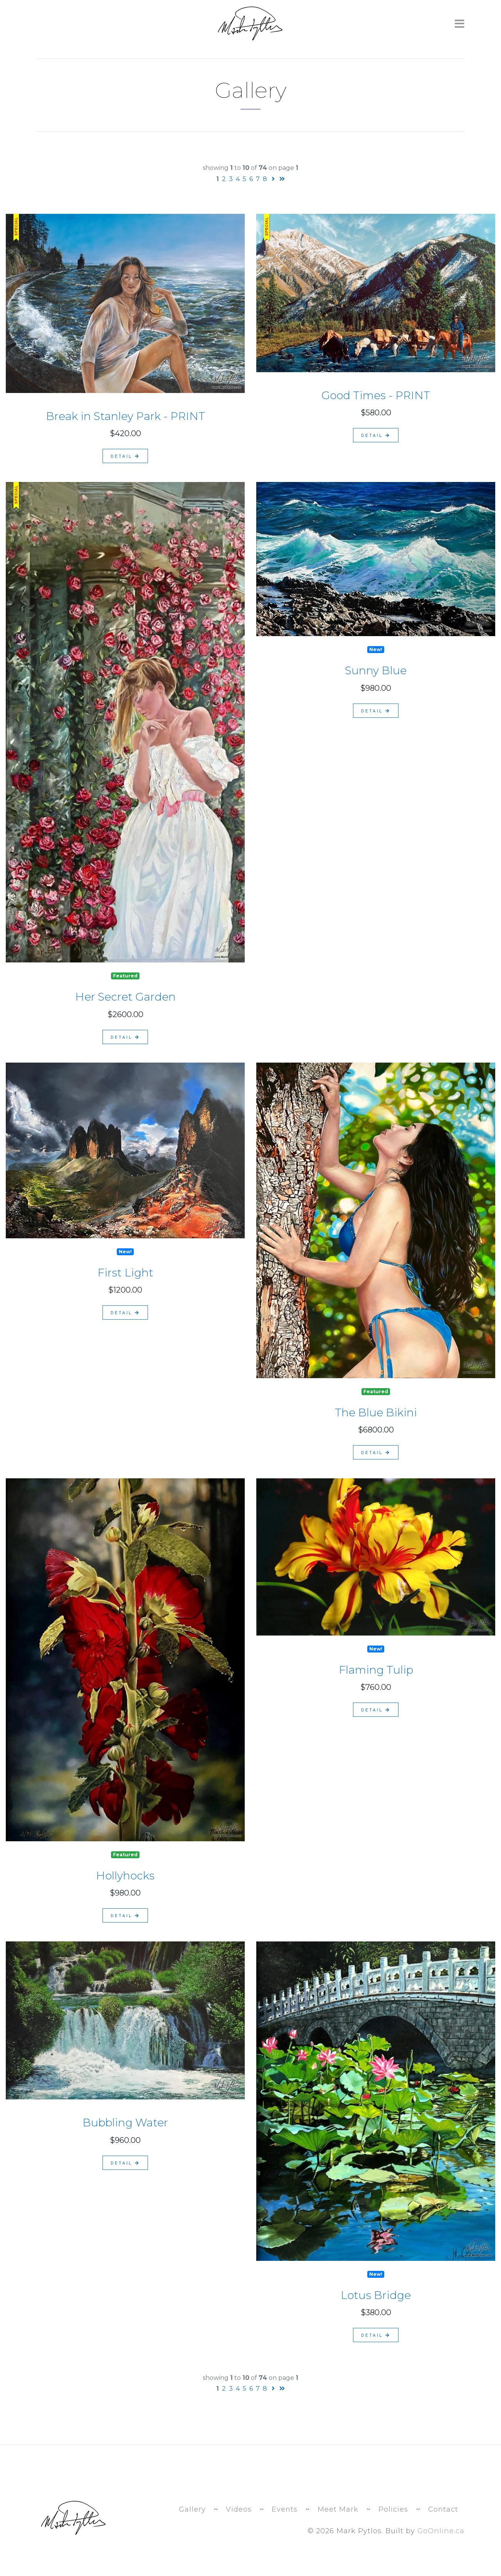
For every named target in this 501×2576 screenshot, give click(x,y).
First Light (125, 1272)
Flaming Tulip (376, 1669)
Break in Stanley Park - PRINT (125, 416)
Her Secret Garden (125, 996)
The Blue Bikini (376, 1412)
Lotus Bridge (376, 2295)
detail (125, 456)
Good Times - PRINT (375, 395)
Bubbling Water (125, 2122)
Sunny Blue (376, 670)
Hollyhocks (125, 1875)
